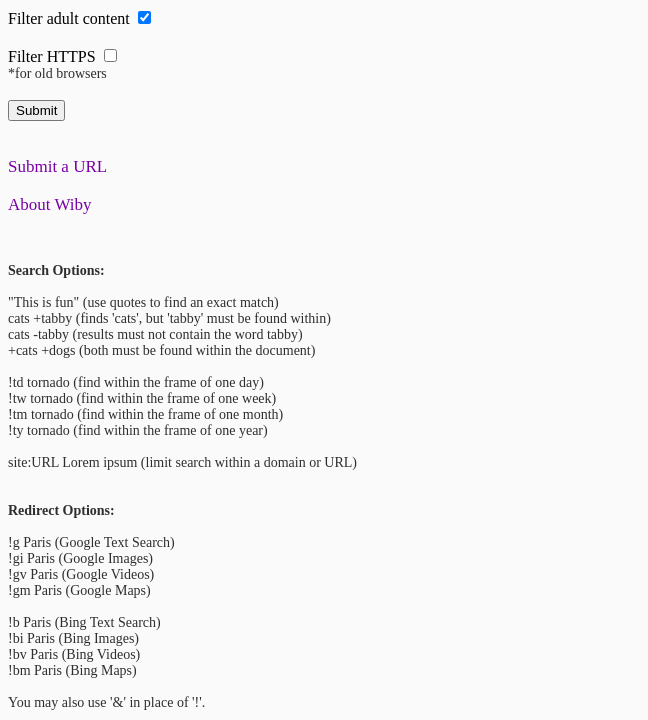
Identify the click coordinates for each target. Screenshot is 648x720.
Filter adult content (69, 18)
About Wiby (50, 204)
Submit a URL (57, 166)
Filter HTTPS (52, 56)
